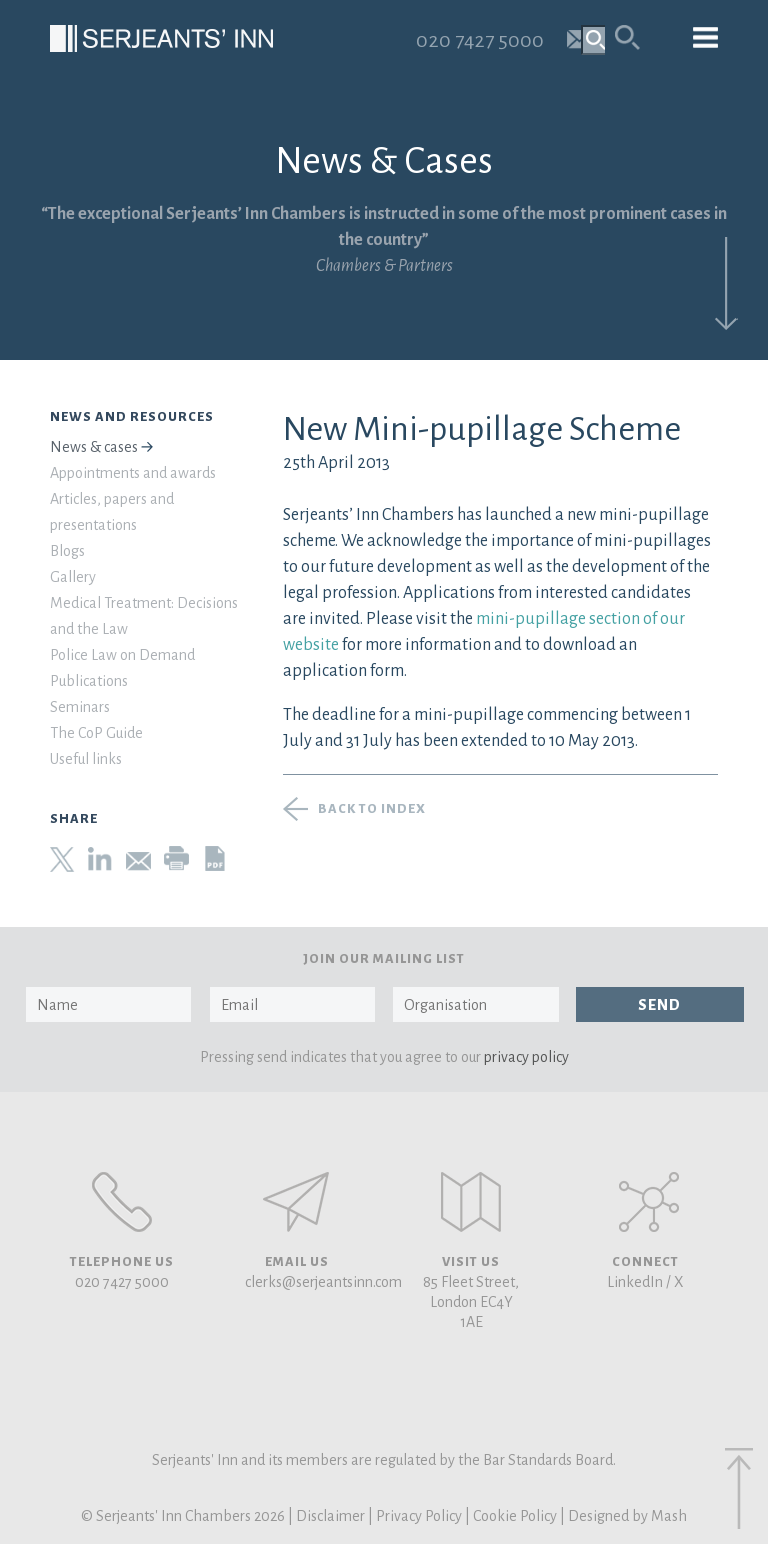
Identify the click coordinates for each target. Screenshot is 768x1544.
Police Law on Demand (122, 655)
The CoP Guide (96, 733)
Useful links (86, 759)
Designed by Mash (627, 1516)
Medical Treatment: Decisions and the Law (144, 616)
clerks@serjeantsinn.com (323, 1282)
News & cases (94, 447)
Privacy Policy (419, 1516)
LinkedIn (635, 1282)
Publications (89, 681)
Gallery (73, 577)
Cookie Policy (515, 1516)
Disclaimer (330, 1516)
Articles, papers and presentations (112, 512)
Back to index (372, 809)
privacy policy (526, 1057)
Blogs (67, 551)
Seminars (80, 707)
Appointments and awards (133, 473)
